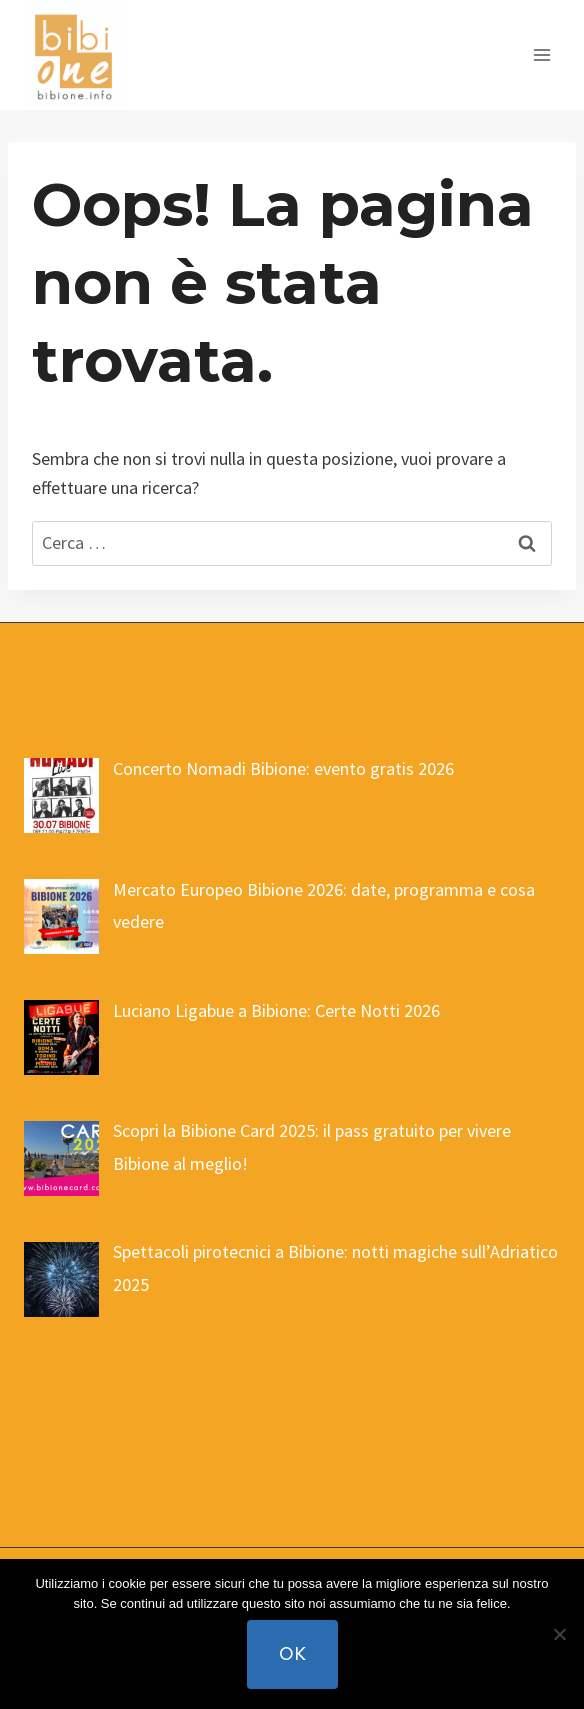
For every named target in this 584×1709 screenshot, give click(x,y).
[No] (559, 1634)
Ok (292, 1653)
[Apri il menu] (541, 54)
